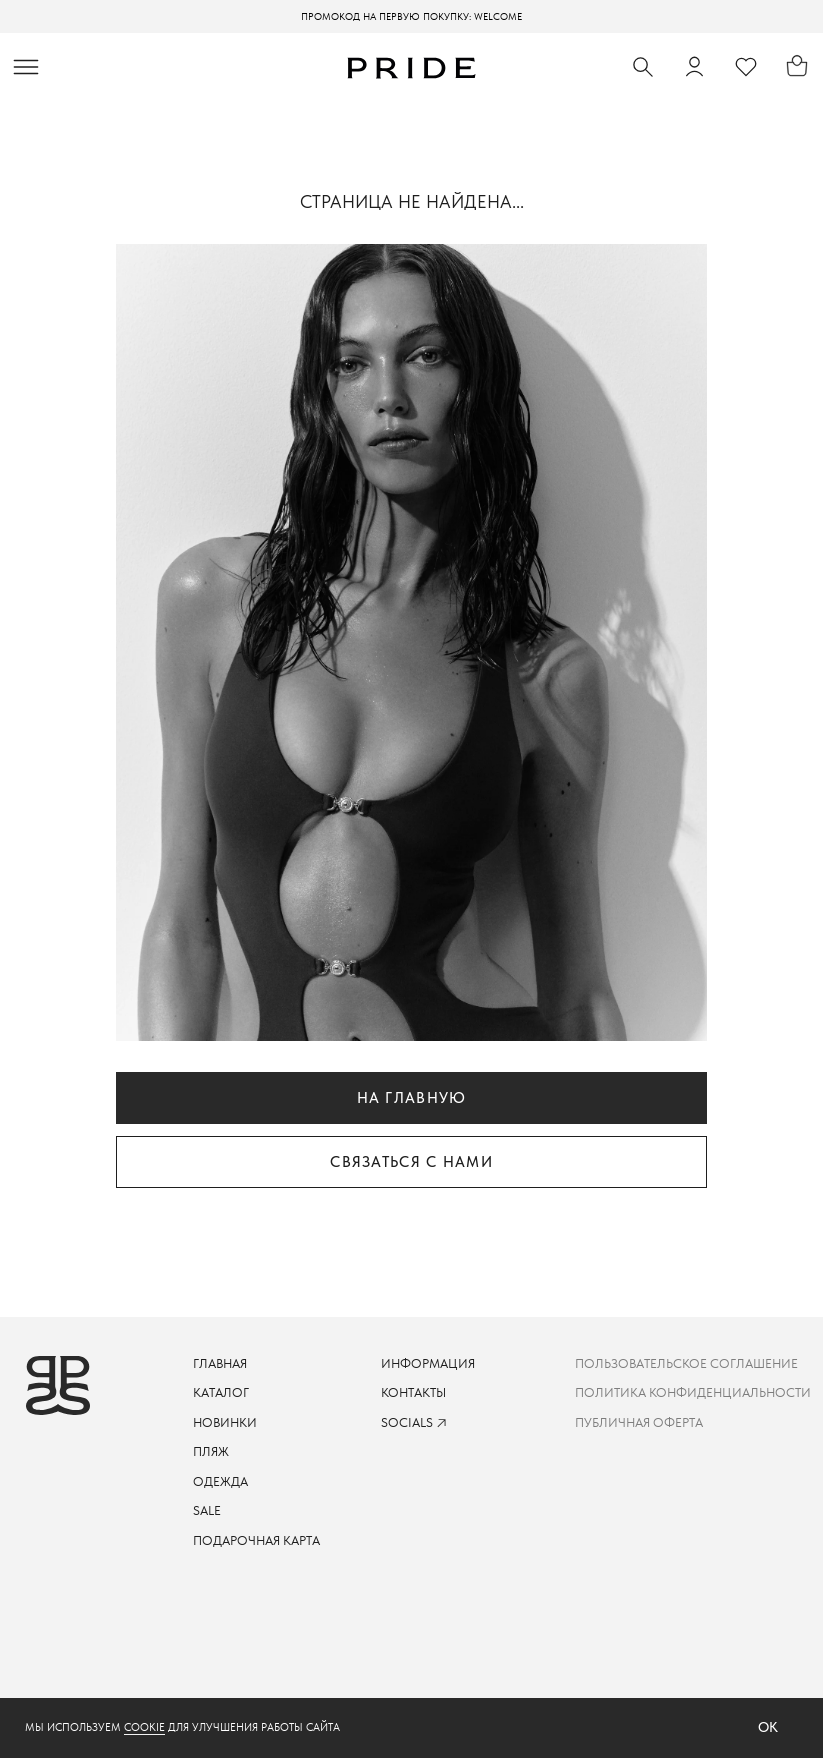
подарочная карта (256, 1540)
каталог (221, 1392)
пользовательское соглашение (686, 1363)
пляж (211, 1451)
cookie (144, 1727)
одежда (220, 1481)
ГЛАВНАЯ (220, 1363)
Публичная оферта (639, 1422)
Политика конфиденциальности (693, 1392)
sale (207, 1510)
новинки (225, 1422)
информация (428, 1363)
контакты (413, 1392)
